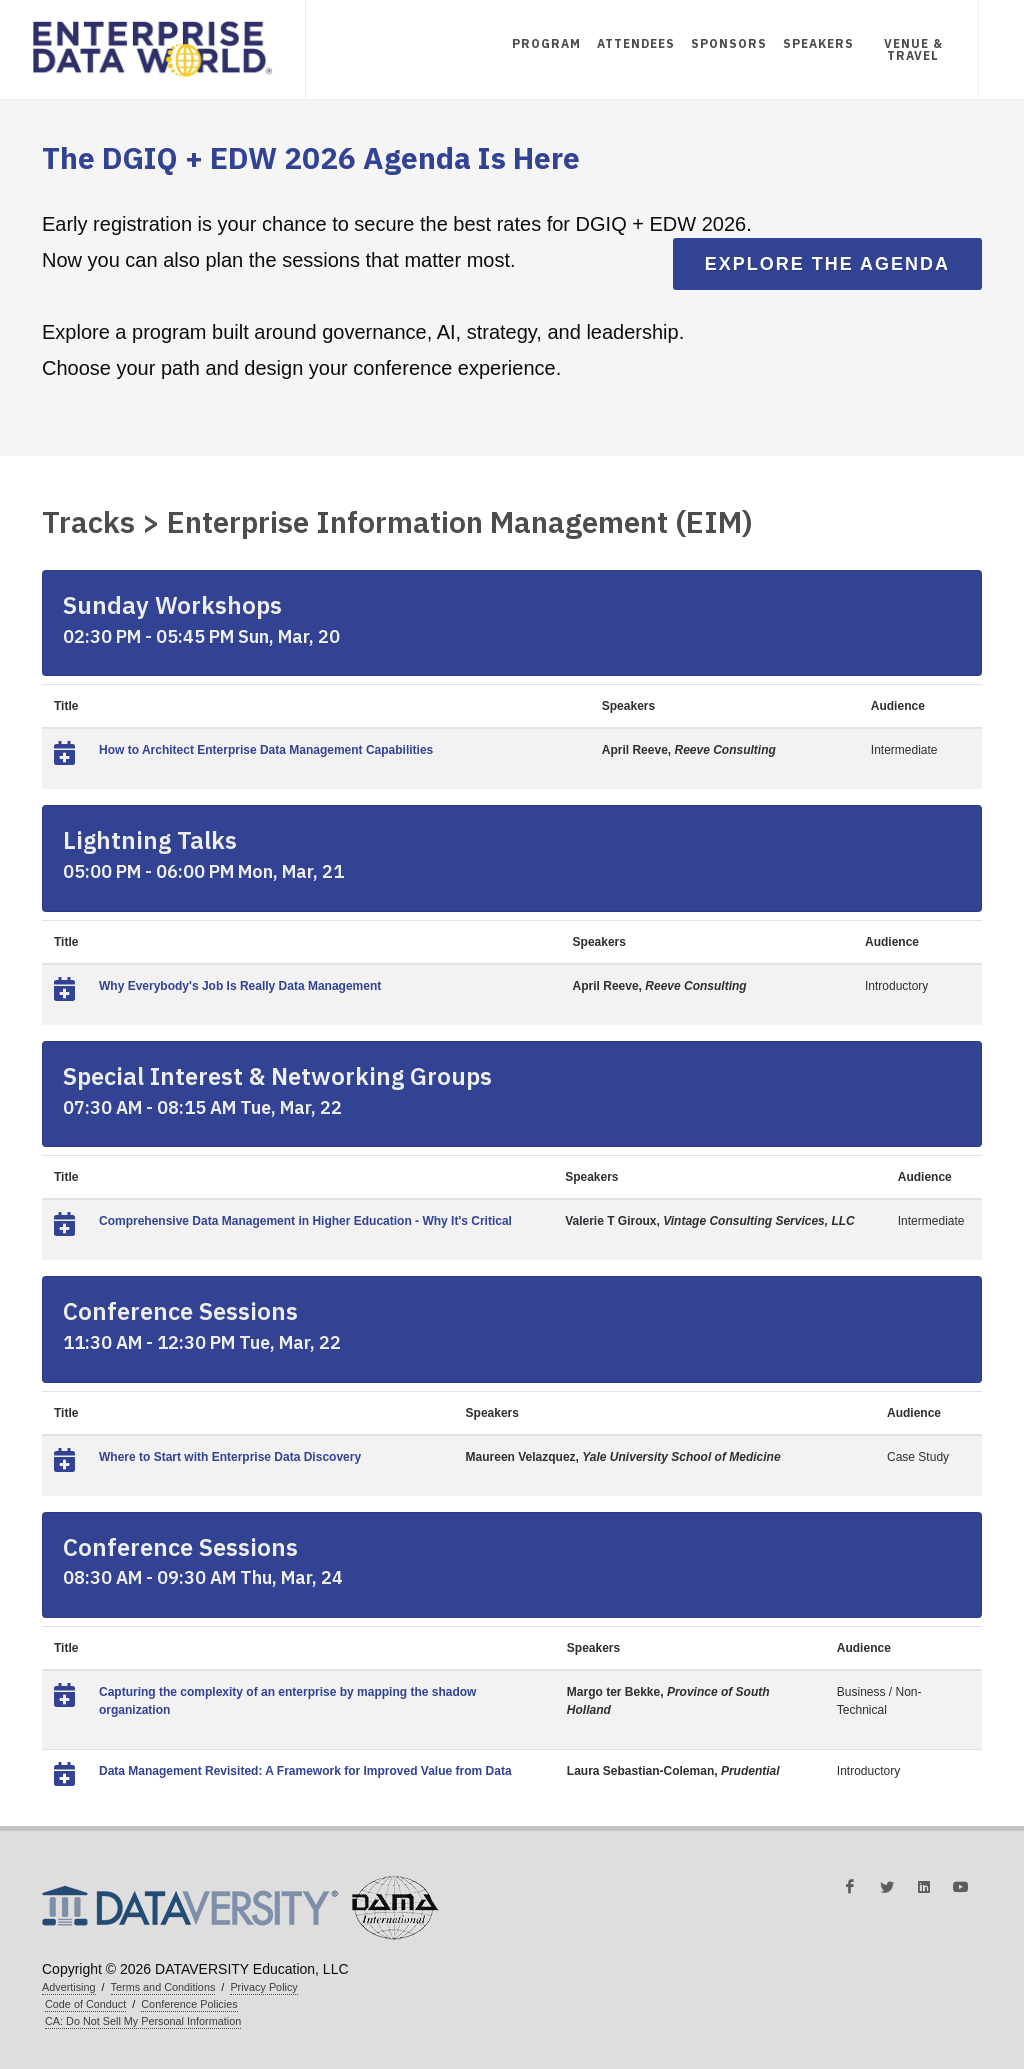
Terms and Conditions (163, 1987)
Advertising (69, 1987)
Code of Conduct (85, 2004)
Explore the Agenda (827, 264)
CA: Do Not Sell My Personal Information (143, 2021)
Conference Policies (189, 2004)
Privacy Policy (263, 1987)
